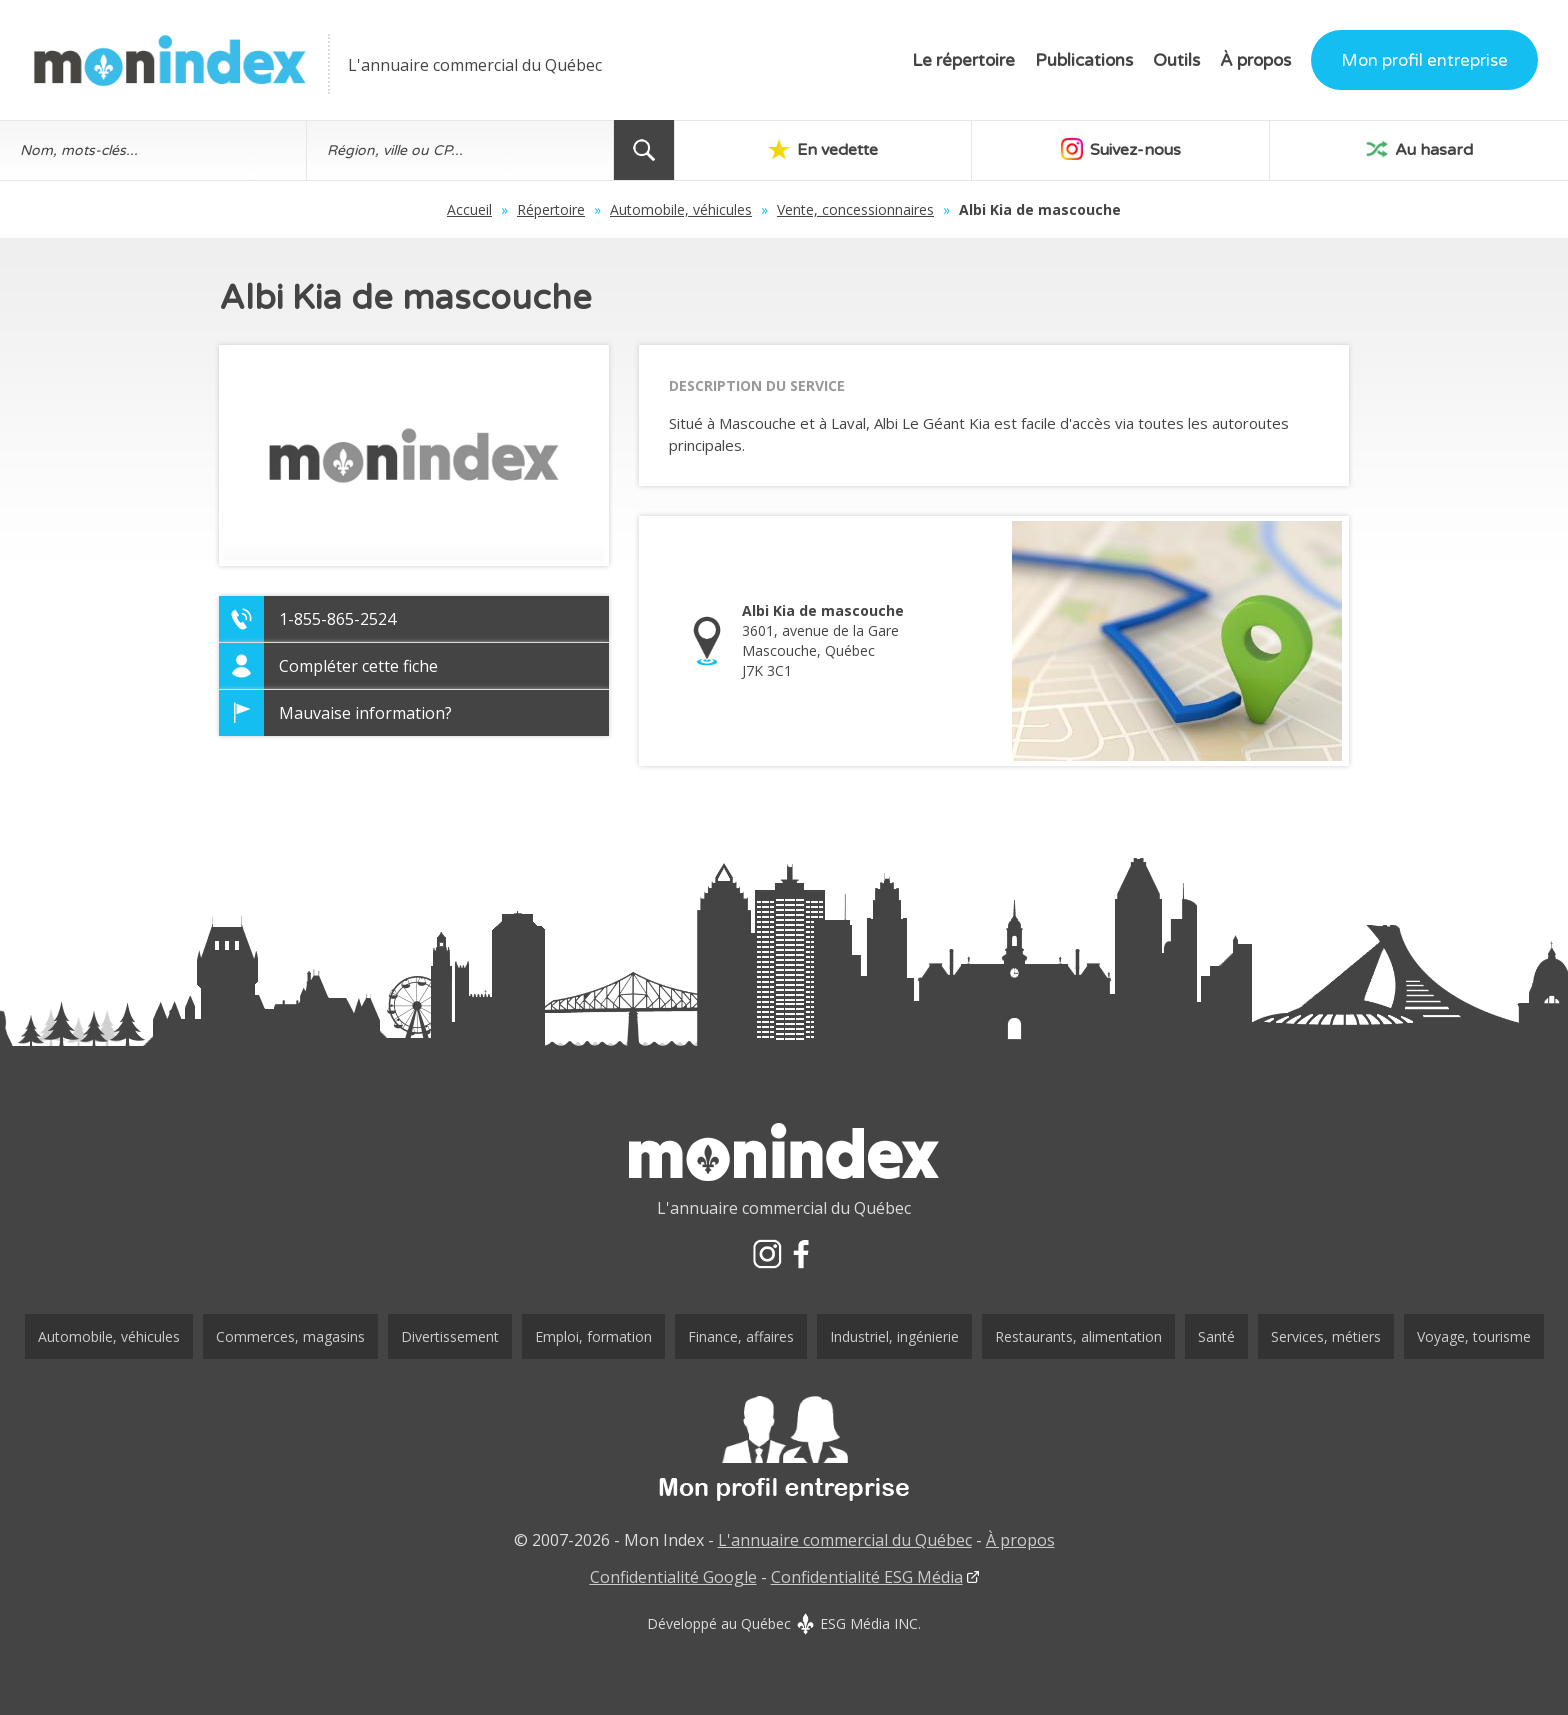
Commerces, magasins (290, 1336)
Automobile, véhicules (681, 209)
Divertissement (450, 1336)
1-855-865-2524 (337, 619)
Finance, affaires (741, 1336)
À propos (1255, 60)
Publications (1084, 60)
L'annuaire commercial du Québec (845, 1540)
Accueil (469, 209)
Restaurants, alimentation (1078, 1336)
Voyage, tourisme (1474, 1336)
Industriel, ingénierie (894, 1336)
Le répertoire (963, 60)
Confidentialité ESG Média (867, 1577)
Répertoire (551, 209)
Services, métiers (1326, 1336)
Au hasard (1419, 149)
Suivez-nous (1121, 149)
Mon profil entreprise (1424, 60)
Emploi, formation (593, 1336)
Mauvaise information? (365, 713)
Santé (1216, 1336)
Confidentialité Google (673, 1577)
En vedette (823, 149)
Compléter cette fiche (358, 666)
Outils (1176, 60)
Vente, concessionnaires (855, 209)
